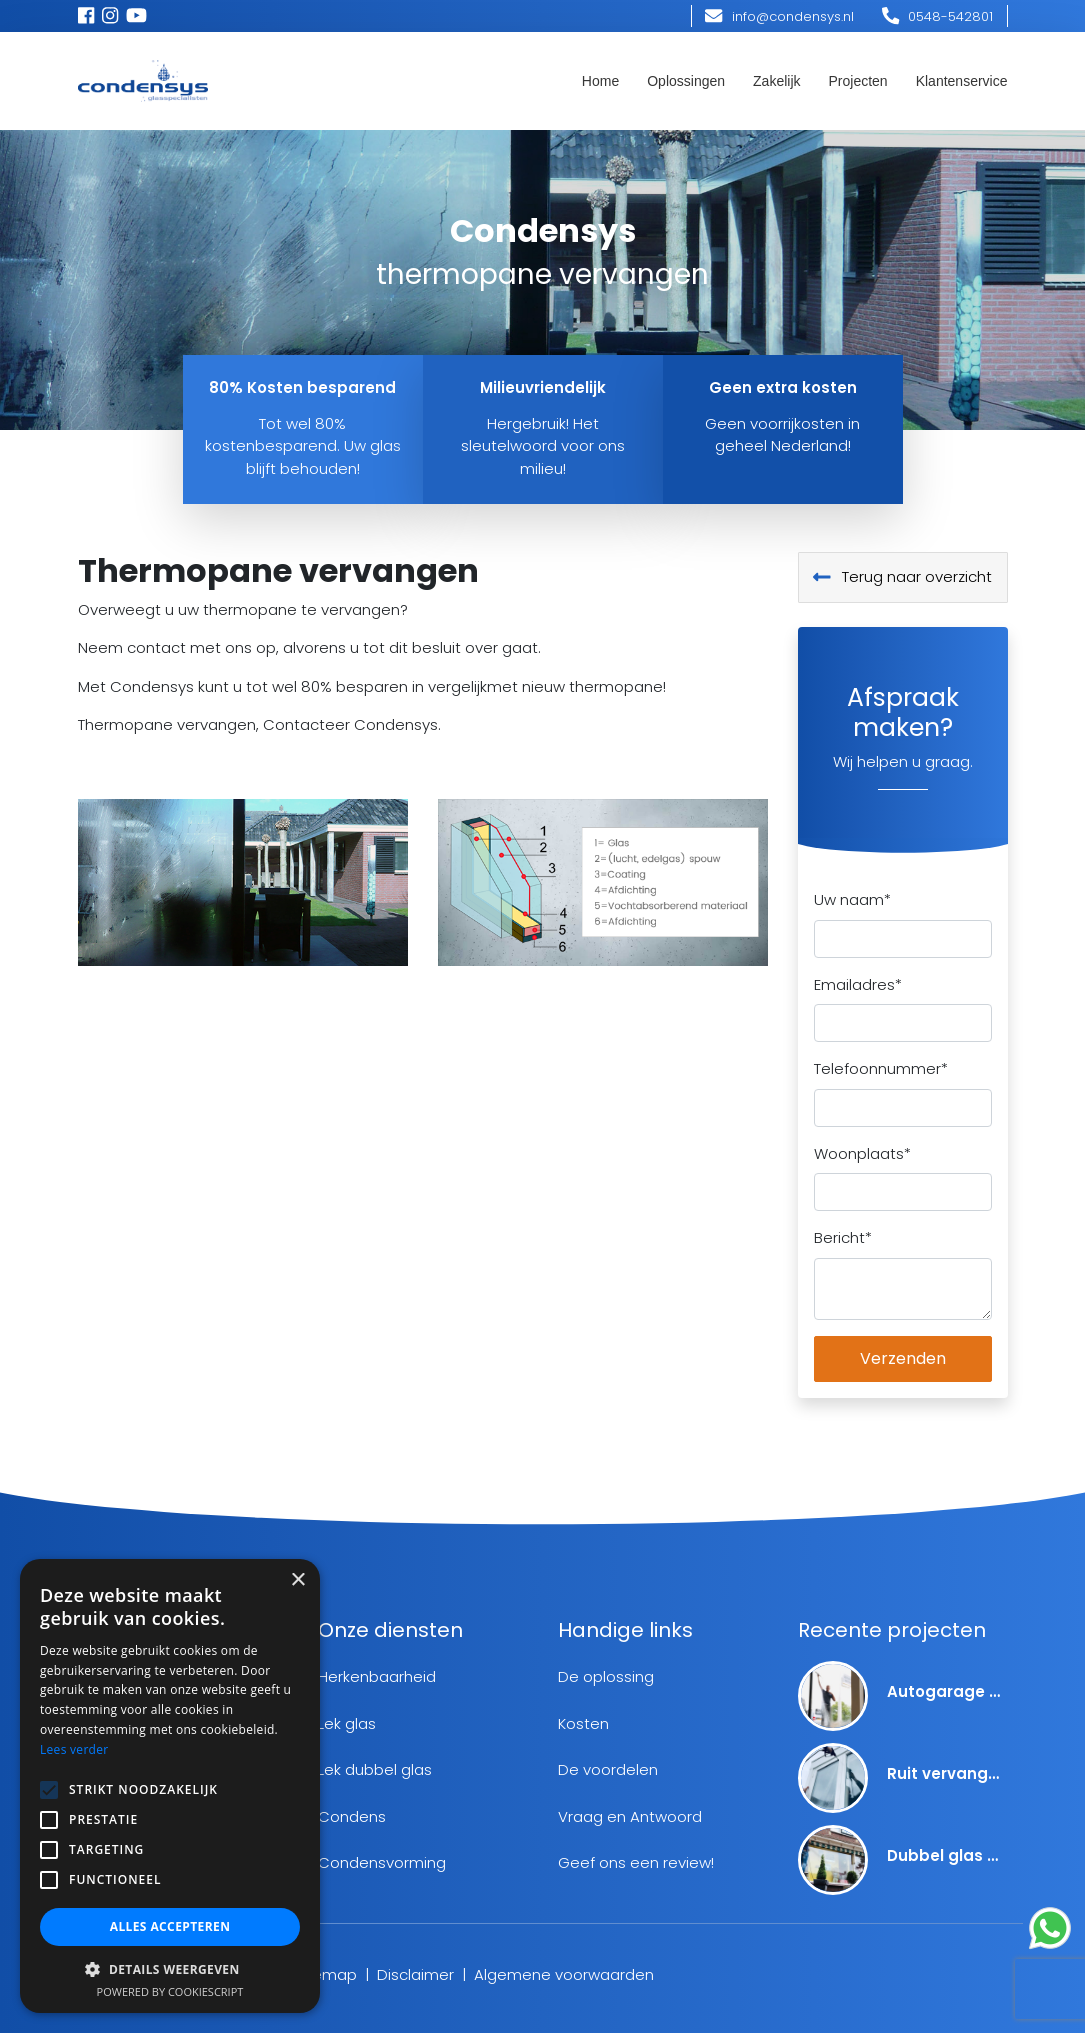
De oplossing (606, 1676)
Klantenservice (962, 81)
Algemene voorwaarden (564, 1974)
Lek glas (347, 1723)
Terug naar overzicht (903, 576)
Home (600, 81)
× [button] (297, 1580)
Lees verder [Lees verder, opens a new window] (74, 1749)
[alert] (170, 1786)
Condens (352, 1816)
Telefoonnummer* (881, 1068)
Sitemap (325, 1974)
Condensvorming (382, 1862)
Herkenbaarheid (377, 1676)
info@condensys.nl (779, 16)
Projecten (858, 81)
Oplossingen (686, 81)
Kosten (583, 1723)
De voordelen (608, 1769)
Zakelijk (776, 81)
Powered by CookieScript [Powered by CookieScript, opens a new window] (170, 1991)
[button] (170, 1969)
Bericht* (843, 1237)
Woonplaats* (862, 1153)
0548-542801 (937, 16)
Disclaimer (415, 1974)
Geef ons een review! (636, 1862)
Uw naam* (852, 899)
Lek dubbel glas (375, 1769)
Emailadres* (858, 984)
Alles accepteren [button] (170, 1926)
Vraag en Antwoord (630, 1816)
